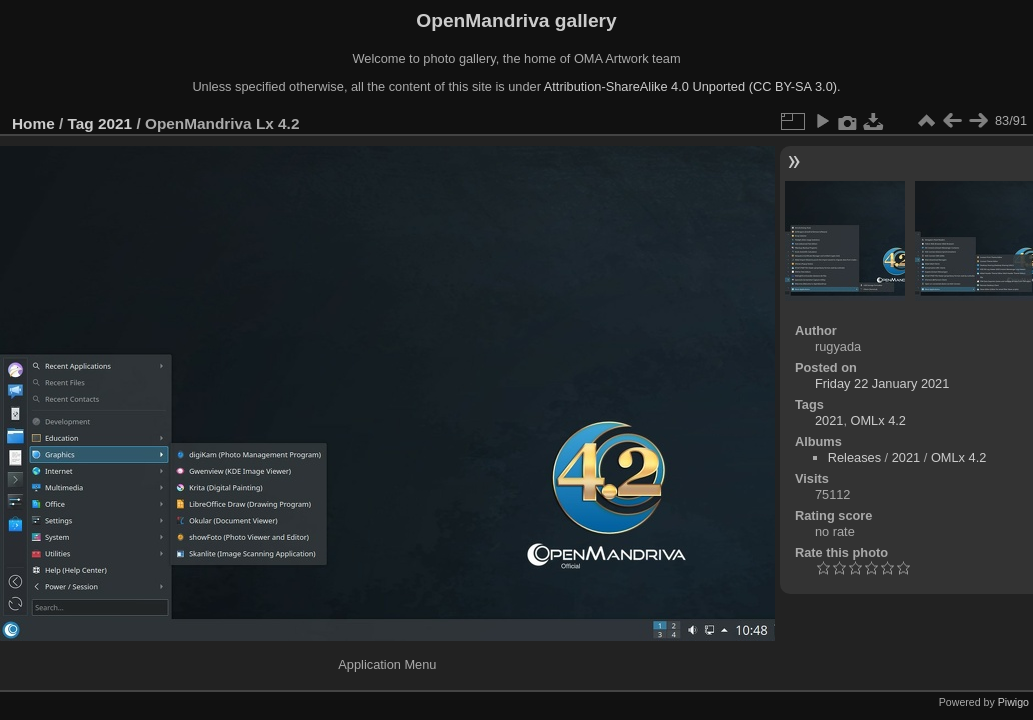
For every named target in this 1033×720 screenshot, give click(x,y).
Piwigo (1013, 702)
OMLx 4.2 (878, 420)
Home (33, 123)
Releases (854, 457)
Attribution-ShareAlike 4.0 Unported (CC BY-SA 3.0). (692, 86)
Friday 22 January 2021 (882, 383)
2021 (115, 123)
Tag (81, 123)
